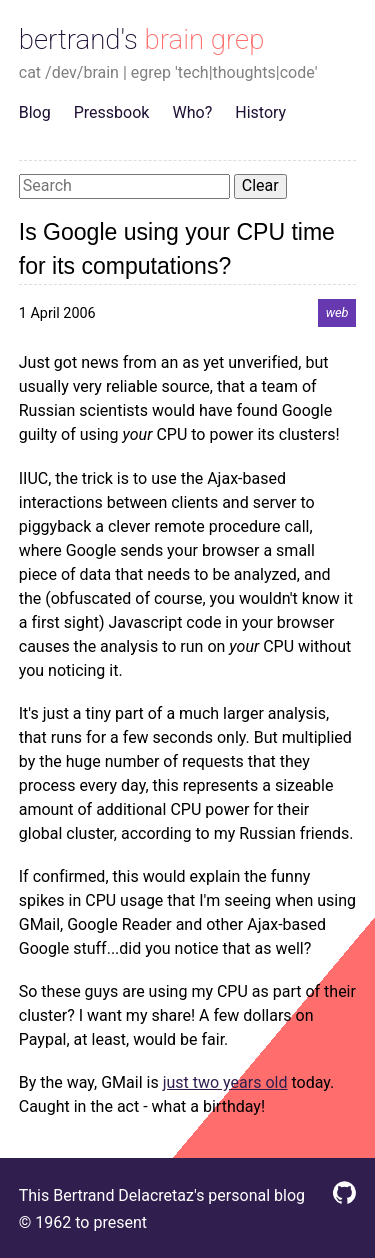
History (260, 112)
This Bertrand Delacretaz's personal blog (162, 1195)
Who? (193, 112)
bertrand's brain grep (142, 39)
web (337, 313)
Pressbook (112, 112)
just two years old (225, 1082)
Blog (35, 112)
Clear (260, 185)
